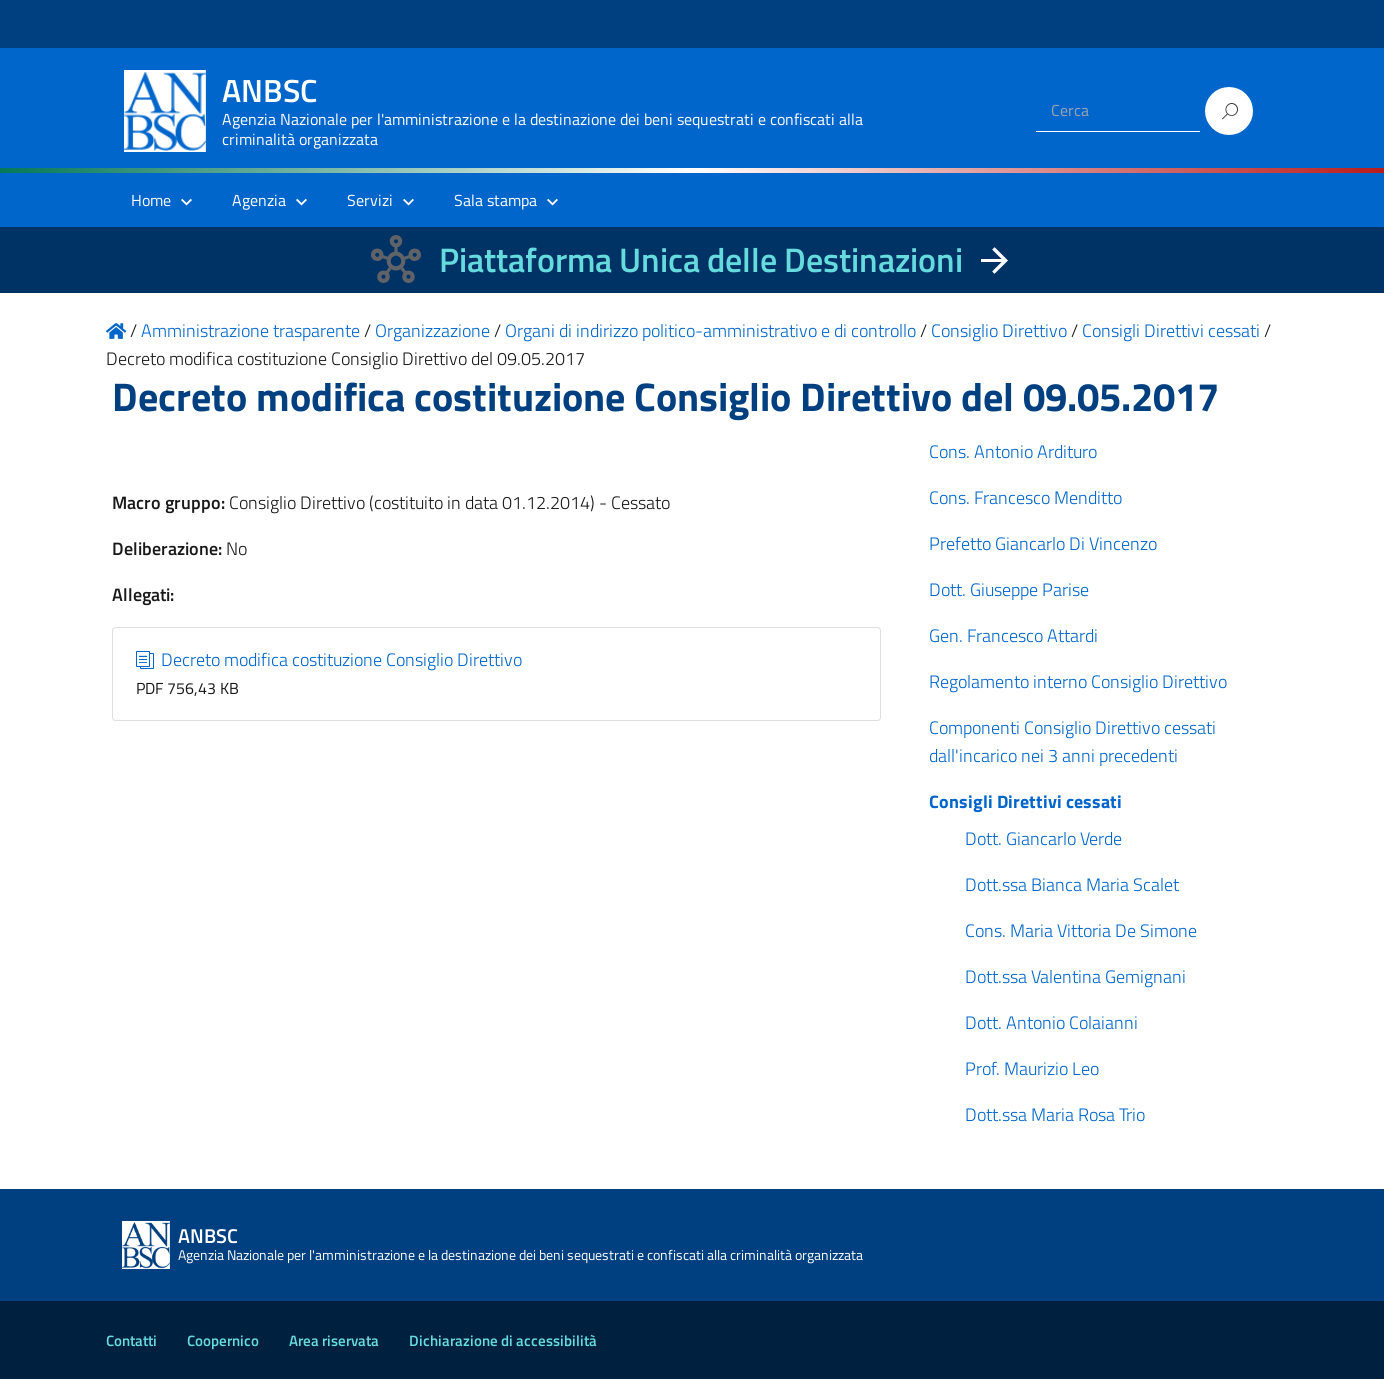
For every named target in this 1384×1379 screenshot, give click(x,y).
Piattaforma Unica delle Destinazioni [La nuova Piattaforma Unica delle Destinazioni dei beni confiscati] (701, 259)
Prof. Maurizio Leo (1032, 1068)
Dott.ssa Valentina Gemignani (1075, 976)
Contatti (131, 1340)
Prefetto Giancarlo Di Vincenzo (1043, 543)
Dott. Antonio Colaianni (1051, 1022)
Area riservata (334, 1340)
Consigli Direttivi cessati (1025, 801)
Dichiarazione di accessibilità (503, 1340)
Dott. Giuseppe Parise (1009, 589)
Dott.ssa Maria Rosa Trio (1055, 1114)
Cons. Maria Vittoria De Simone (1081, 930)
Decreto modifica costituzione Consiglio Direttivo (329, 659)
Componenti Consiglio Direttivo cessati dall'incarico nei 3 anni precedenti (1072, 741)
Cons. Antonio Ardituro (1013, 451)
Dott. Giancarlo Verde (1043, 838)
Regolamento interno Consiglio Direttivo (1078, 681)
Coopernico (223, 1340)
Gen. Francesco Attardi (1013, 635)
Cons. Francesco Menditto (1025, 497)
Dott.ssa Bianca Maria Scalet (1072, 884)
